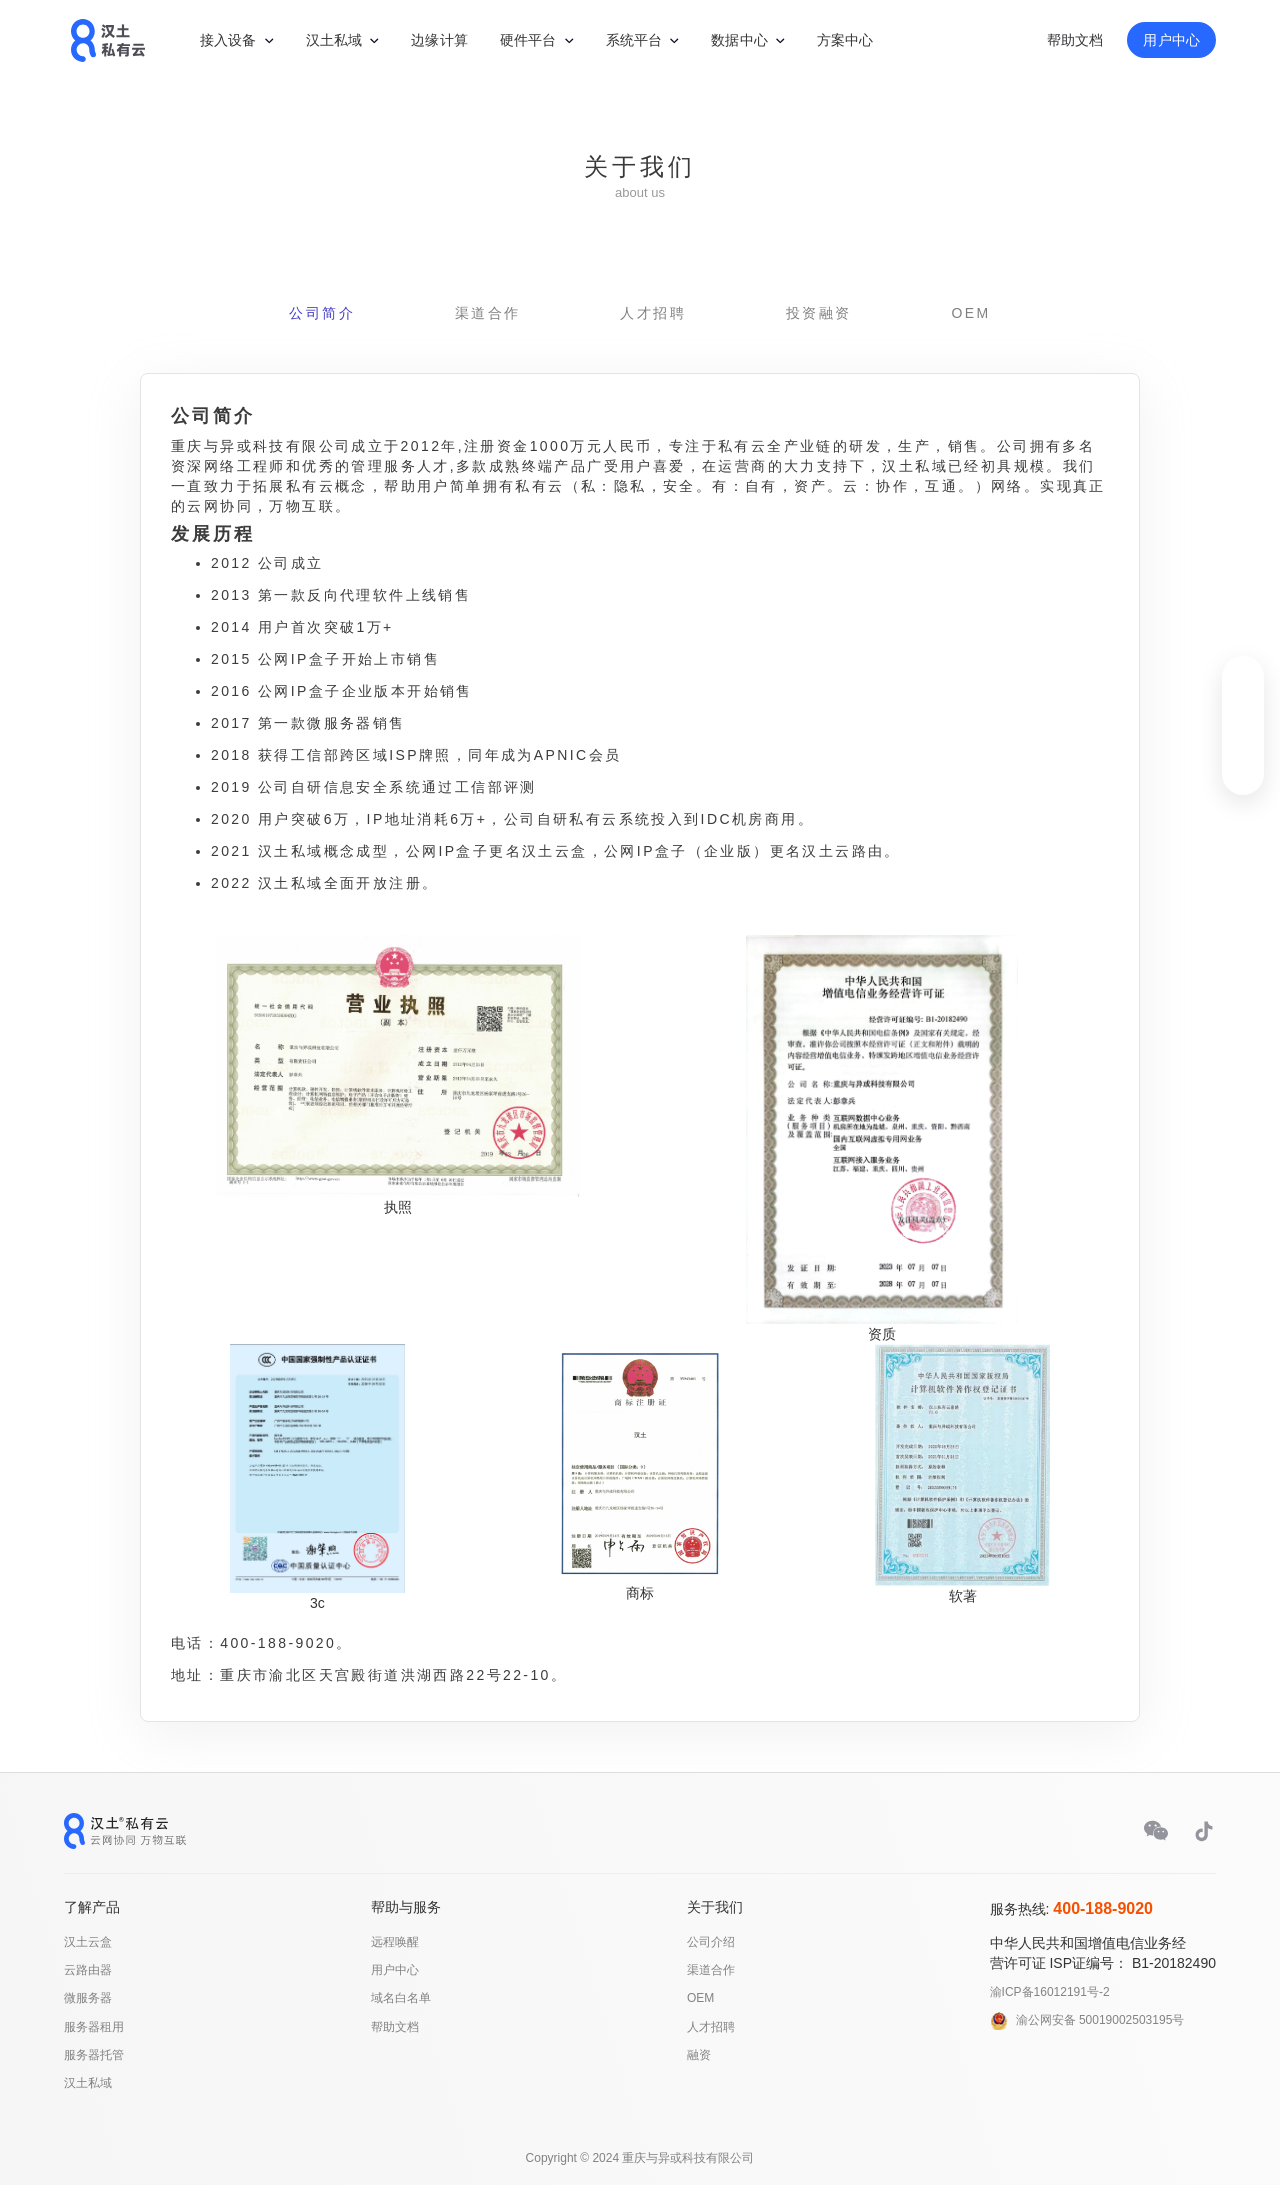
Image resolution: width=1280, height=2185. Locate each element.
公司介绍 (711, 1942)
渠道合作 (488, 313)
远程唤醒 (395, 1942)
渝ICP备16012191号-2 (1050, 1992)
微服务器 (88, 1998)
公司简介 (322, 313)
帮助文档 (1075, 40)
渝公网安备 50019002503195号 (1100, 2020)
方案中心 (845, 40)
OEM (970, 313)
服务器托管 (94, 2055)
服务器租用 (94, 2027)
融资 (699, 2055)
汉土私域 (334, 40)
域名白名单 (401, 1998)
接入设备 (228, 40)
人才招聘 (653, 313)
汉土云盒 (88, 1942)
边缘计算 (439, 40)
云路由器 (88, 1970)
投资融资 (819, 313)
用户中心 (1171, 40)
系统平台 (634, 40)
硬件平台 (528, 40)
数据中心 (739, 40)
